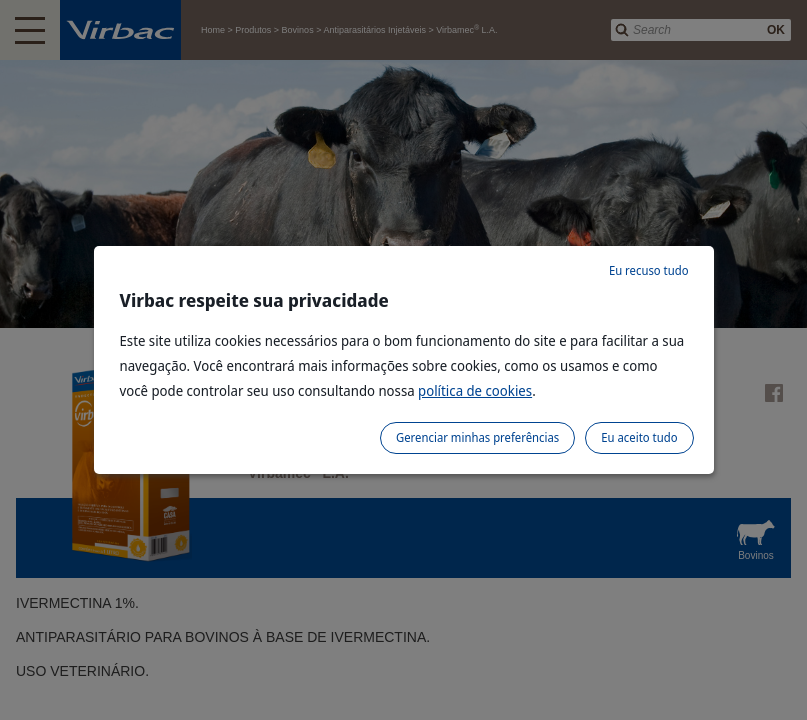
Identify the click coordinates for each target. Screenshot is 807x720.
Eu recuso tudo (649, 270)
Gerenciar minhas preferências (477, 437)
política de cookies (475, 390)
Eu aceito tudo (639, 437)
